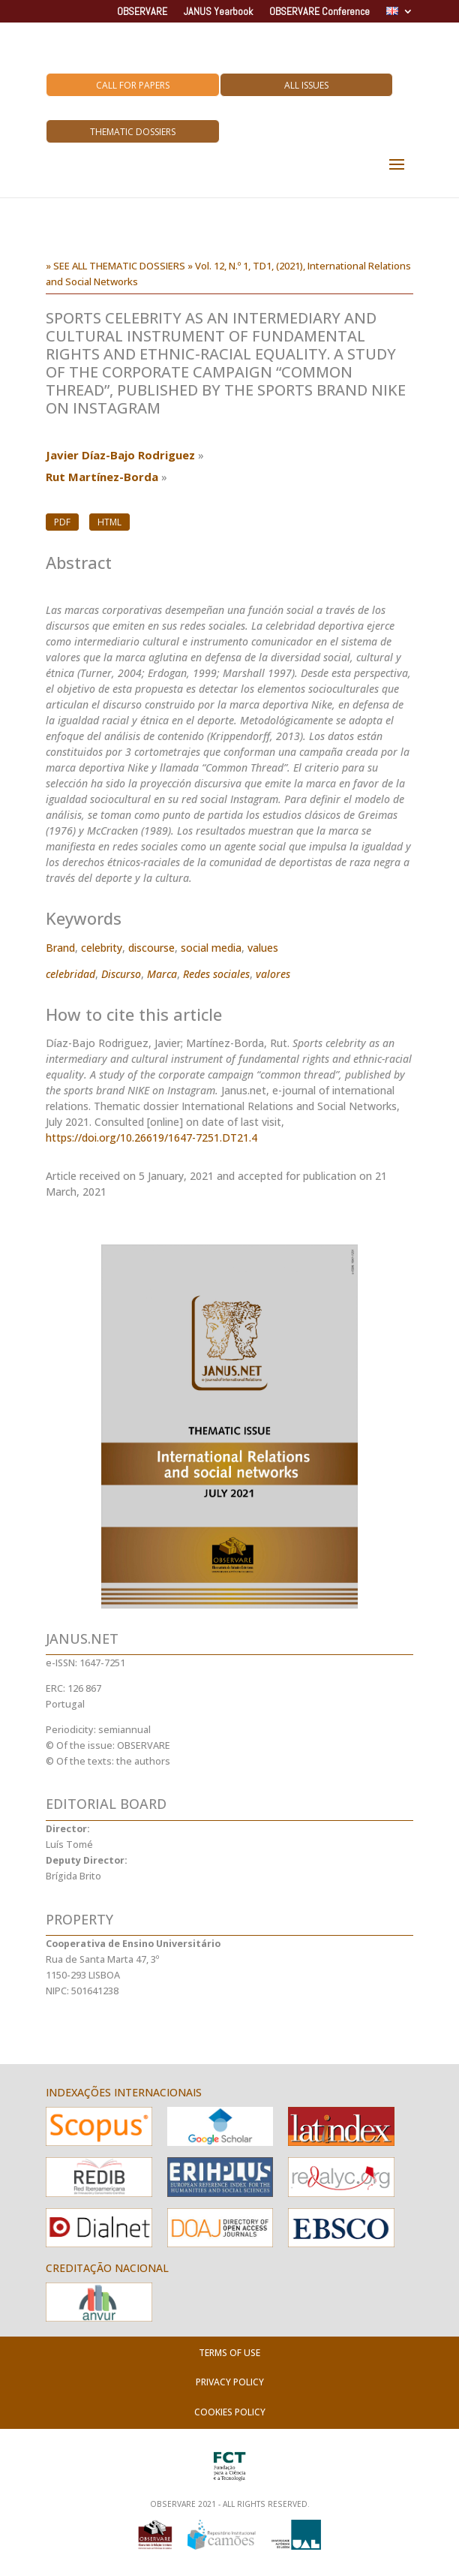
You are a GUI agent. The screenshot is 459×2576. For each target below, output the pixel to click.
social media (211, 947)
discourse (151, 947)
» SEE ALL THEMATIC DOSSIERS (115, 265)
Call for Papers (133, 85)
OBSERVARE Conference (319, 12)
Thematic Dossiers (133, 131)
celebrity (101, 947)
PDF (62, 522)
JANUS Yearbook (218, 12)
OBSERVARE (142, 12)
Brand (60, 947)
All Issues (306, 85)
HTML (110, 522)
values (263, 947)
